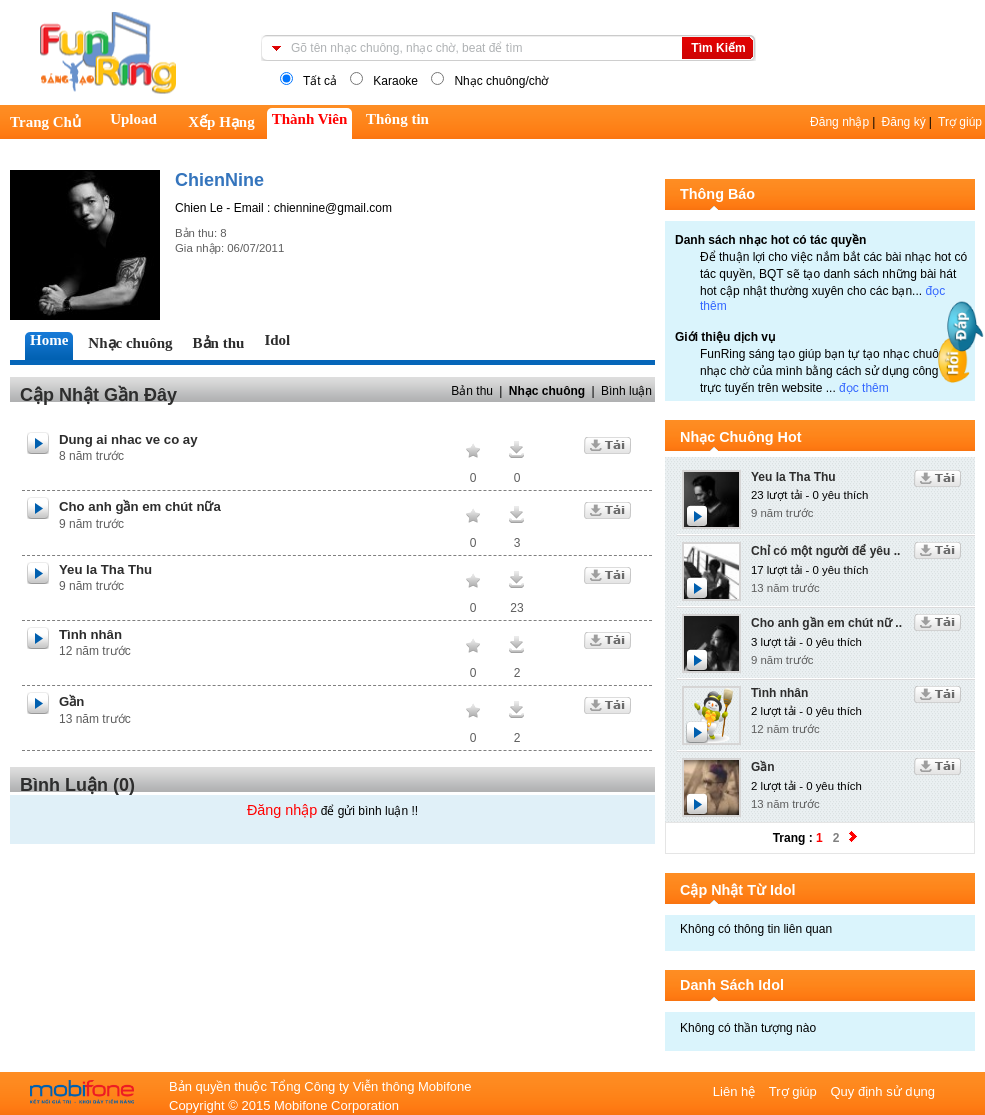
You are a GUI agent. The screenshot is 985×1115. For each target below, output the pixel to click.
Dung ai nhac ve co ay (128, 439)
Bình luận (626, 391)
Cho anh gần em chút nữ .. (826, 623)
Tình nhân (90, 634)
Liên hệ (736, 1091)
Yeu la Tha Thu (105, 569)
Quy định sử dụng (882, 1091)
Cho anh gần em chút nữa (140, 506)
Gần (71, 701)
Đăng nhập (839, 122)
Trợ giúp (960, 122)
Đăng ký (904, 122)
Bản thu (472, 391)
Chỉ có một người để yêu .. (825, 551)
